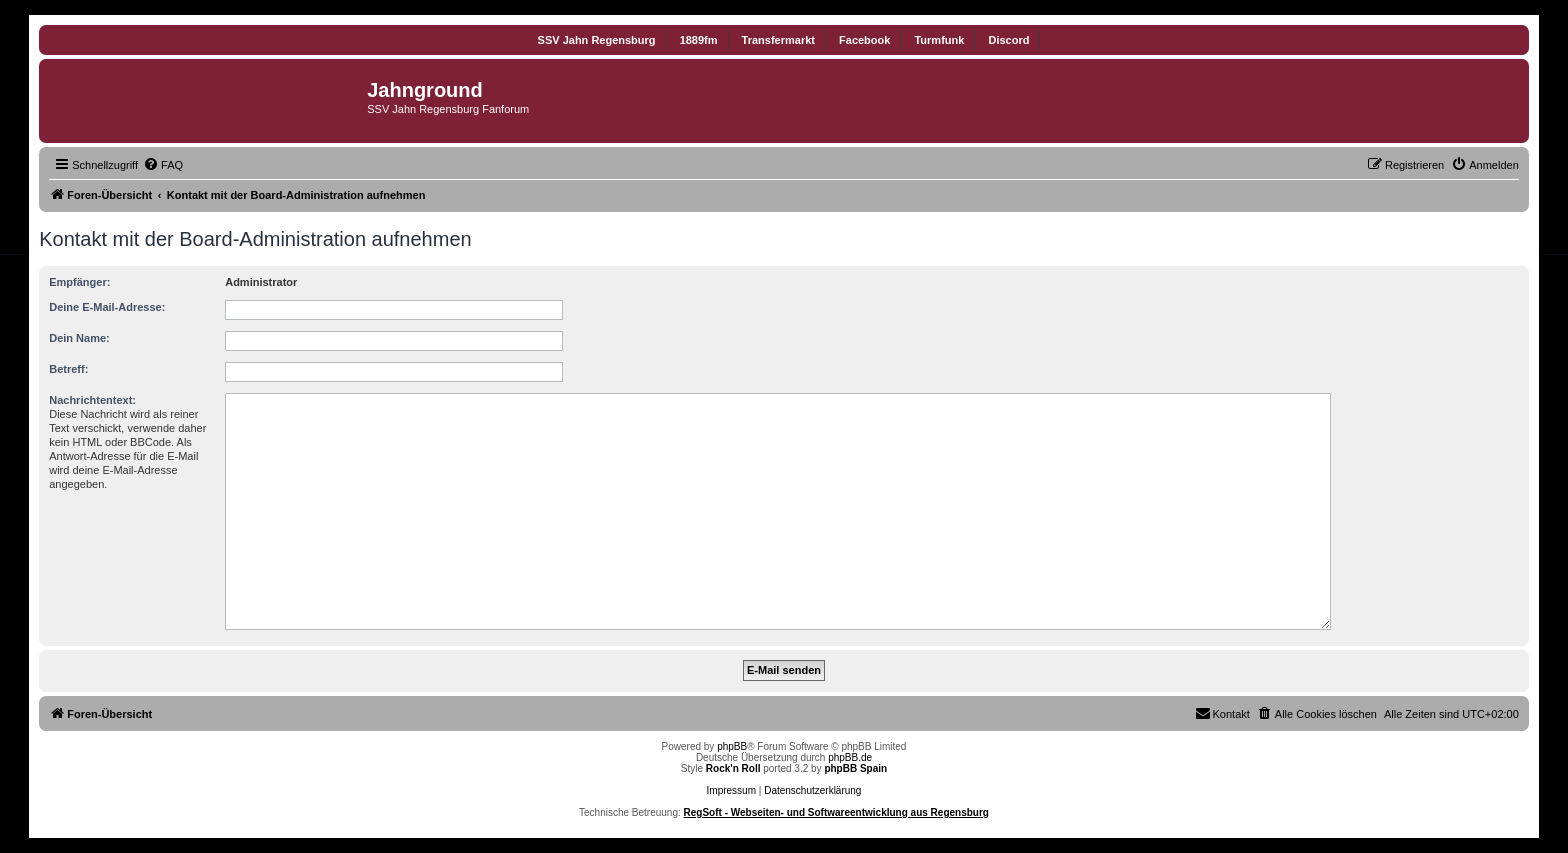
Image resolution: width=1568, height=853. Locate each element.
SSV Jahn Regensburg (597, 40)
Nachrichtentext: (92, 400)
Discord (1008, 40)
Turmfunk (939, 40)
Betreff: (68, 369)
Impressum (731, 790)
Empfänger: (79, 282)
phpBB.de (850, 757)
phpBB (732, 746)
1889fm (699, 40)
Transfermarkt (778, 40)
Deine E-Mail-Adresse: (107, 307)
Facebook (864, 40)
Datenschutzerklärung (812, 790)
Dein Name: (79, 338)
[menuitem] (163, 165)
